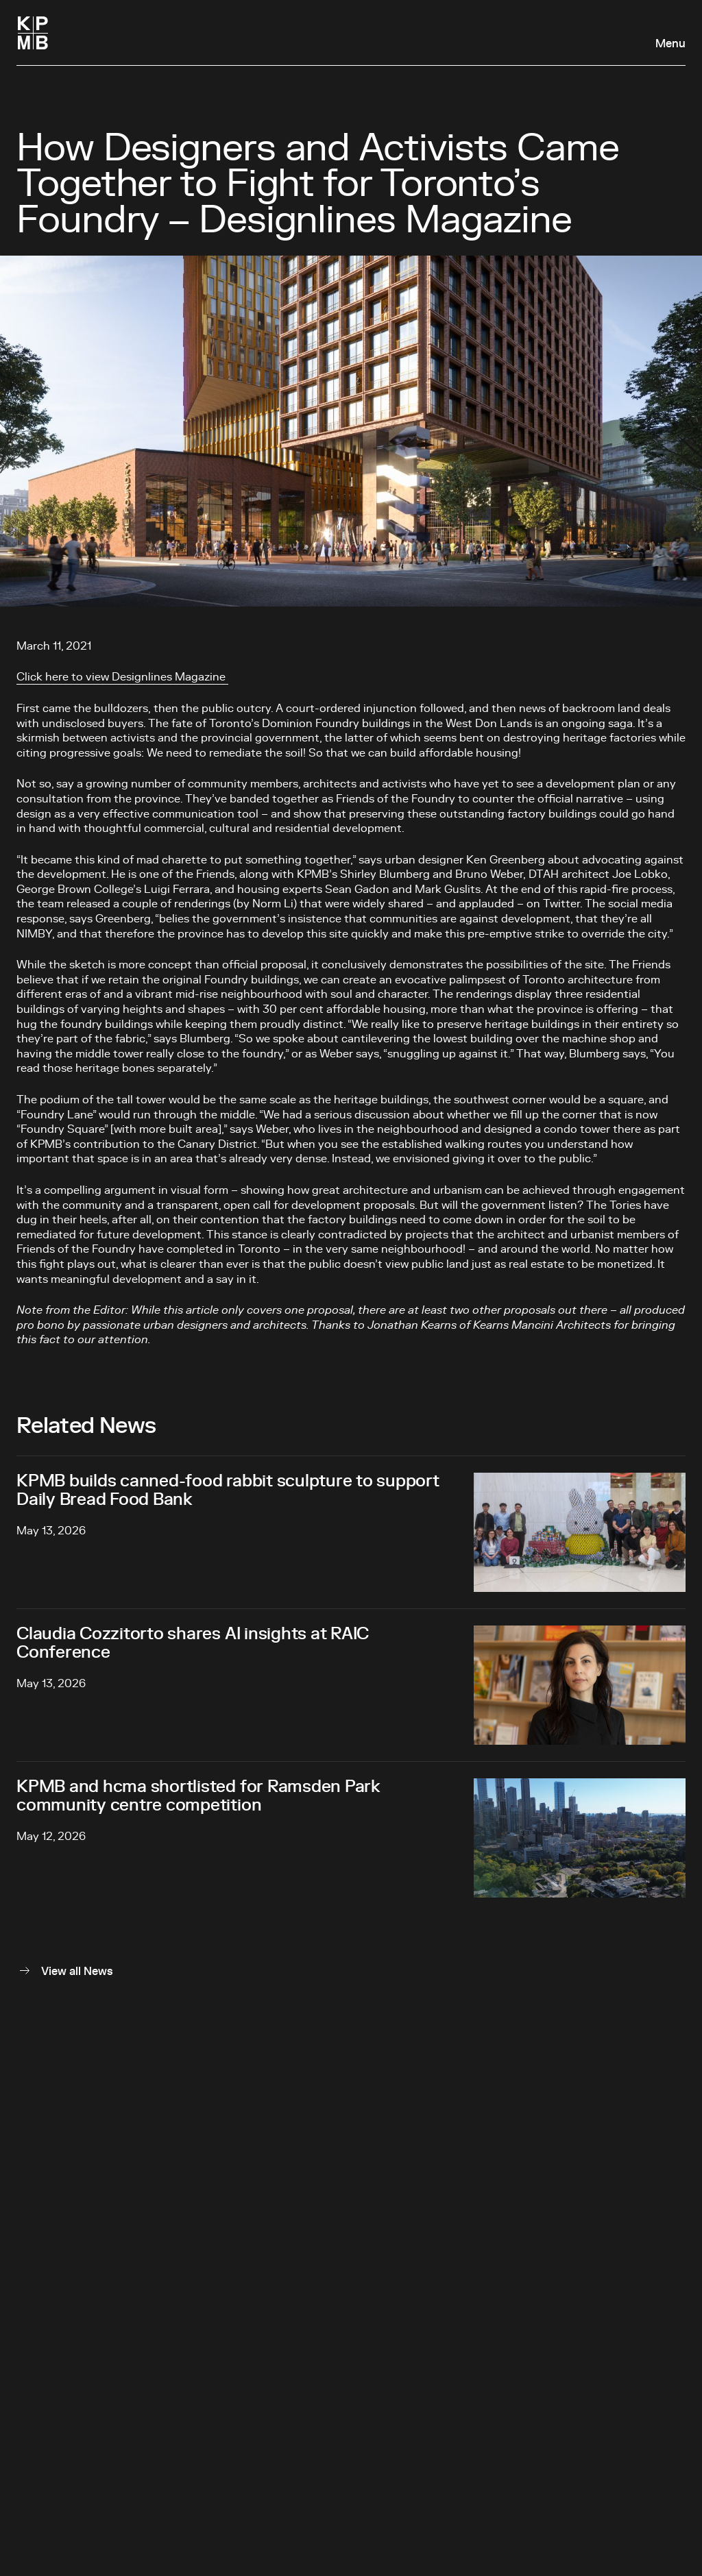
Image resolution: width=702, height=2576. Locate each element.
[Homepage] (32, 32)
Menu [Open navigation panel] (670, 43)
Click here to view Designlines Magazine (122, 677)
